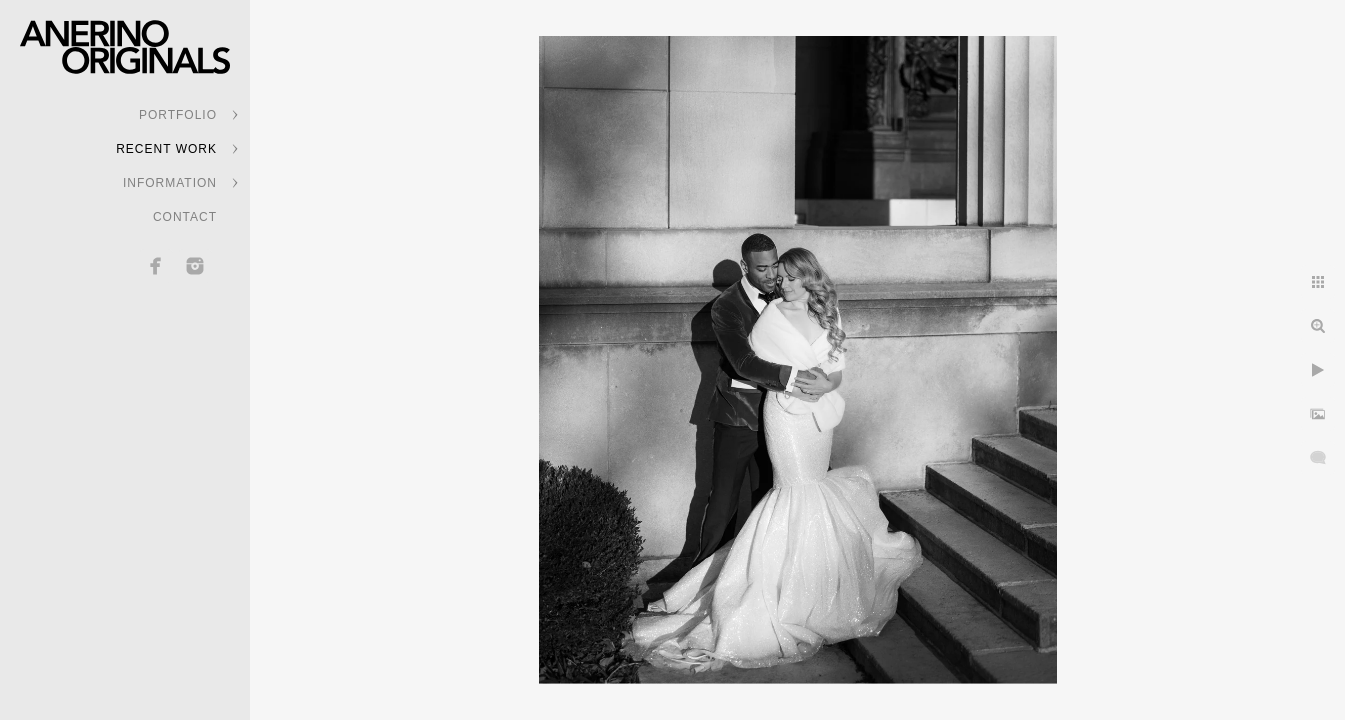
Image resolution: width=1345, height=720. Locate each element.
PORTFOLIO (178, 115)
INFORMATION (170, 183)
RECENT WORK (166, 149)
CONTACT (185, 217)
